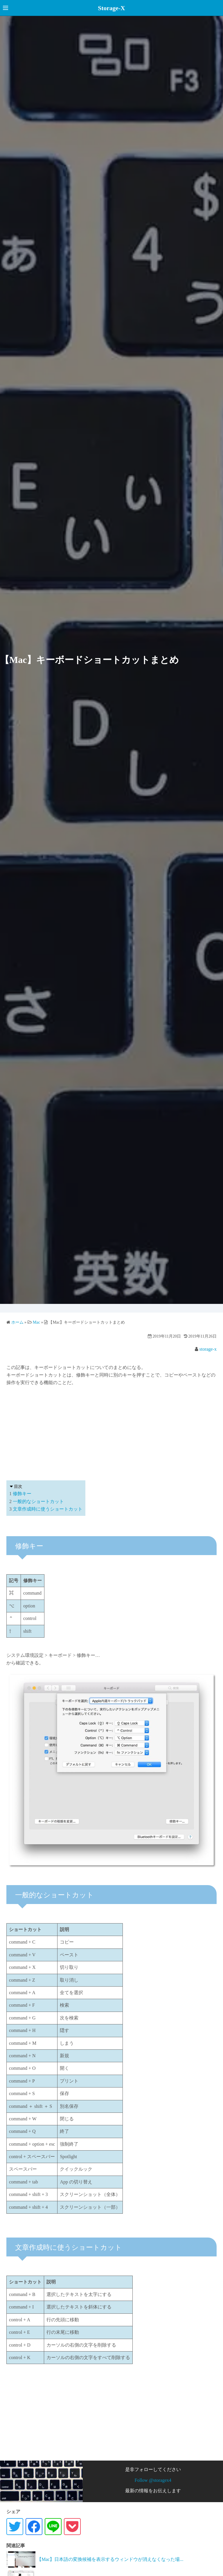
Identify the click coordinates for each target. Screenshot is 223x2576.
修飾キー (22, 1493)
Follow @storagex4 (153, 2479)
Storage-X (111, 8)
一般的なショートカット (38, 1501)
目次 (18, 1486)
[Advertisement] (111, 1431)
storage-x (208, 1349)
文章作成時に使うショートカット (47, 1509)
